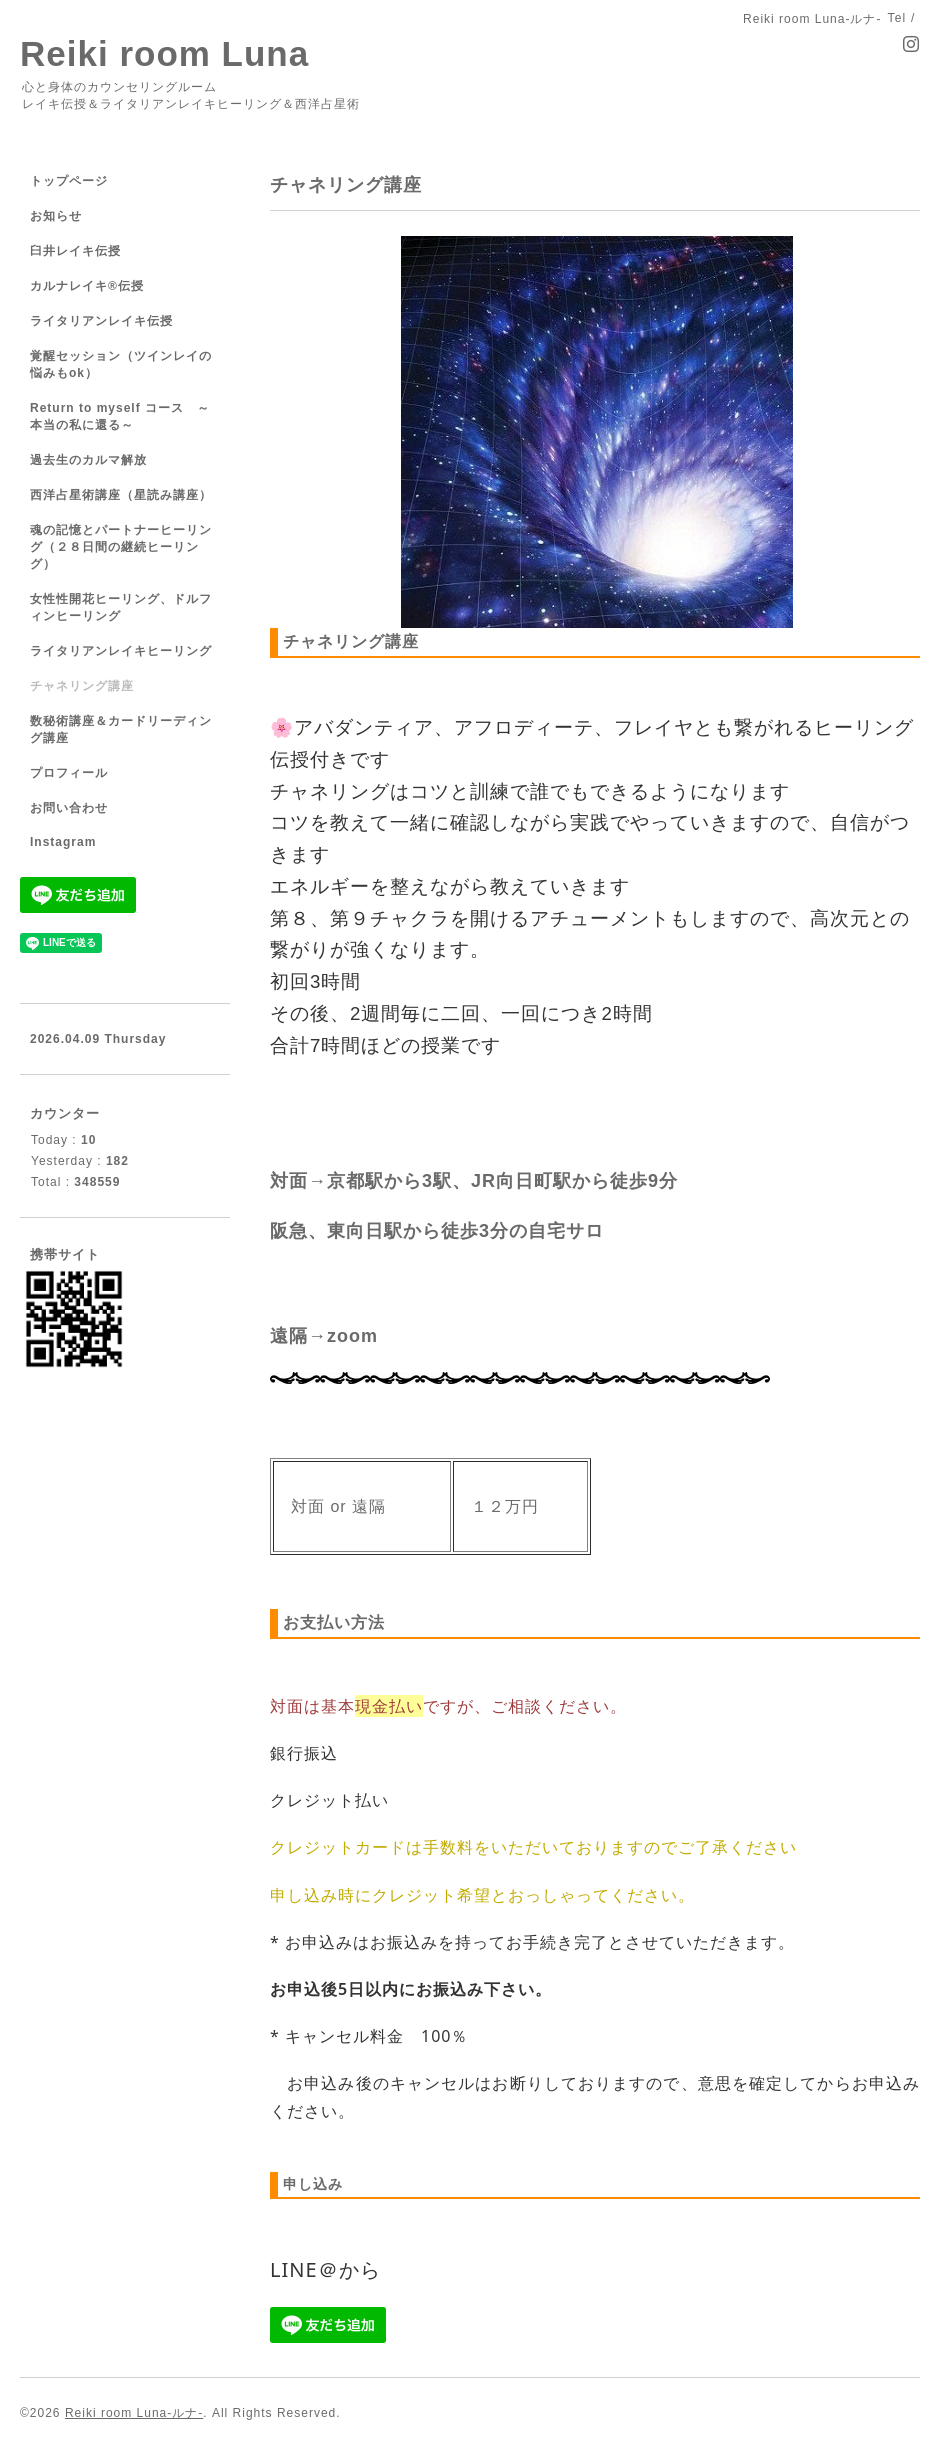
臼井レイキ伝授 (75, 251)
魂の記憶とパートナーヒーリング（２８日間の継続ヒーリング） (121, 547)
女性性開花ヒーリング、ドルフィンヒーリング (121, 607)
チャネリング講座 (82, 686)
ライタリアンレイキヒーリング (121, 651)
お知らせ (56, 216)
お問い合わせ (69, 808)
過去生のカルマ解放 (88, 460)
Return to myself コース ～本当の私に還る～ (120, 416)
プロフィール (69, 773)
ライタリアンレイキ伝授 (101, 321)
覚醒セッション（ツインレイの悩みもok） (121, 364)
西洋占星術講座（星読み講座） (121, 495)
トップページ (69, 181)
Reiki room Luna (164, 53)
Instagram (63, 842)
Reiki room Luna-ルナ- (134, 2413)
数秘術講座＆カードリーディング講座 (121, 729)
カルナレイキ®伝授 (87, 286)
